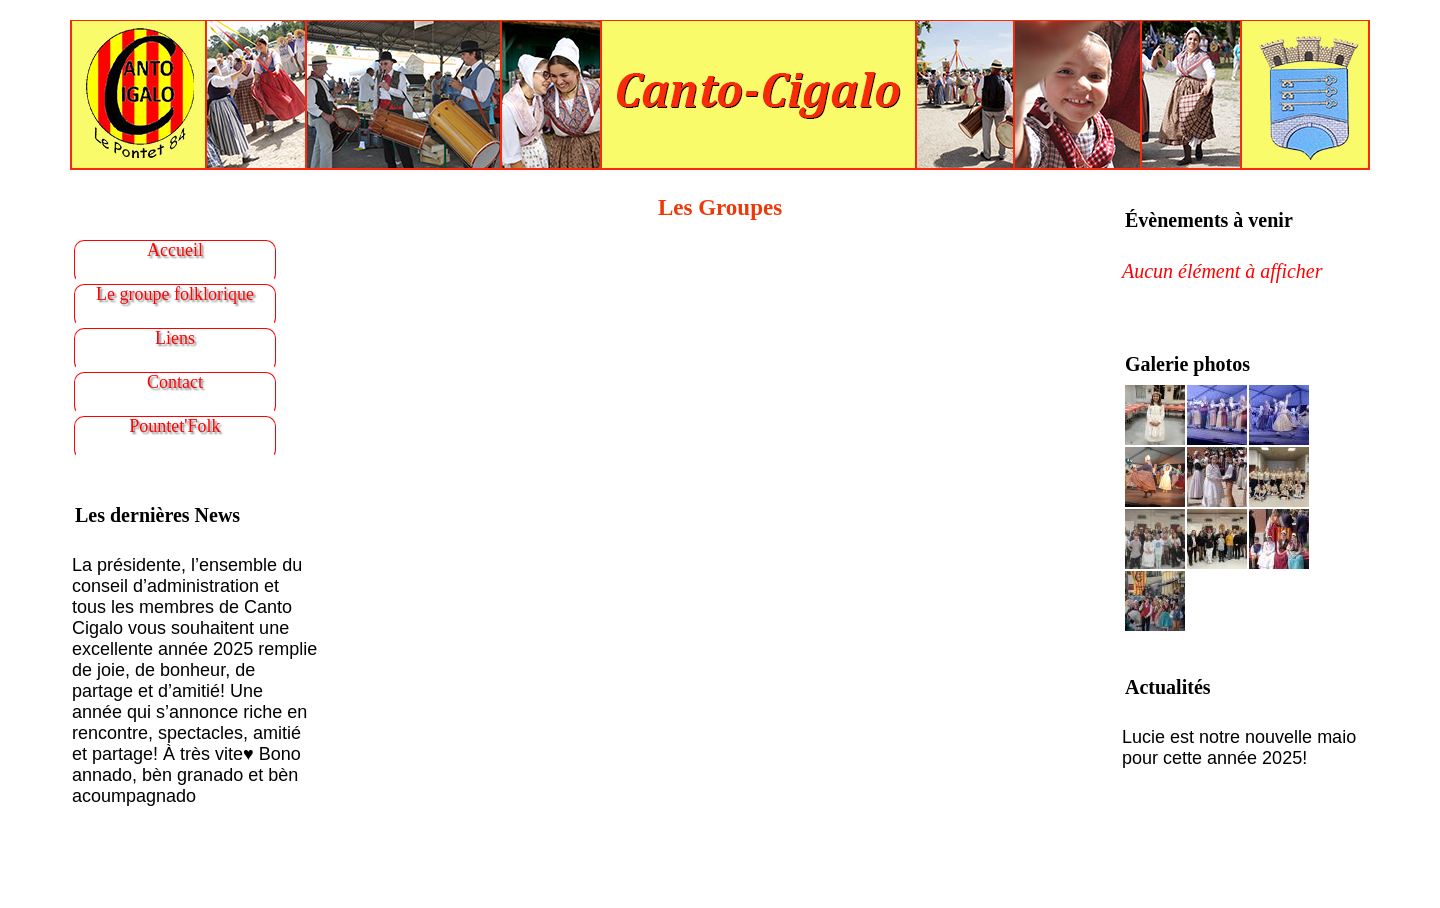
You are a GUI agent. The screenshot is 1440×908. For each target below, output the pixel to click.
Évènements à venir (1209, 220)
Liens (175, 338)
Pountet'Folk (174, 426)
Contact (175, 382)
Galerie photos (1187, 364)
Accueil (175, 250)
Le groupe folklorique (175, 294)
